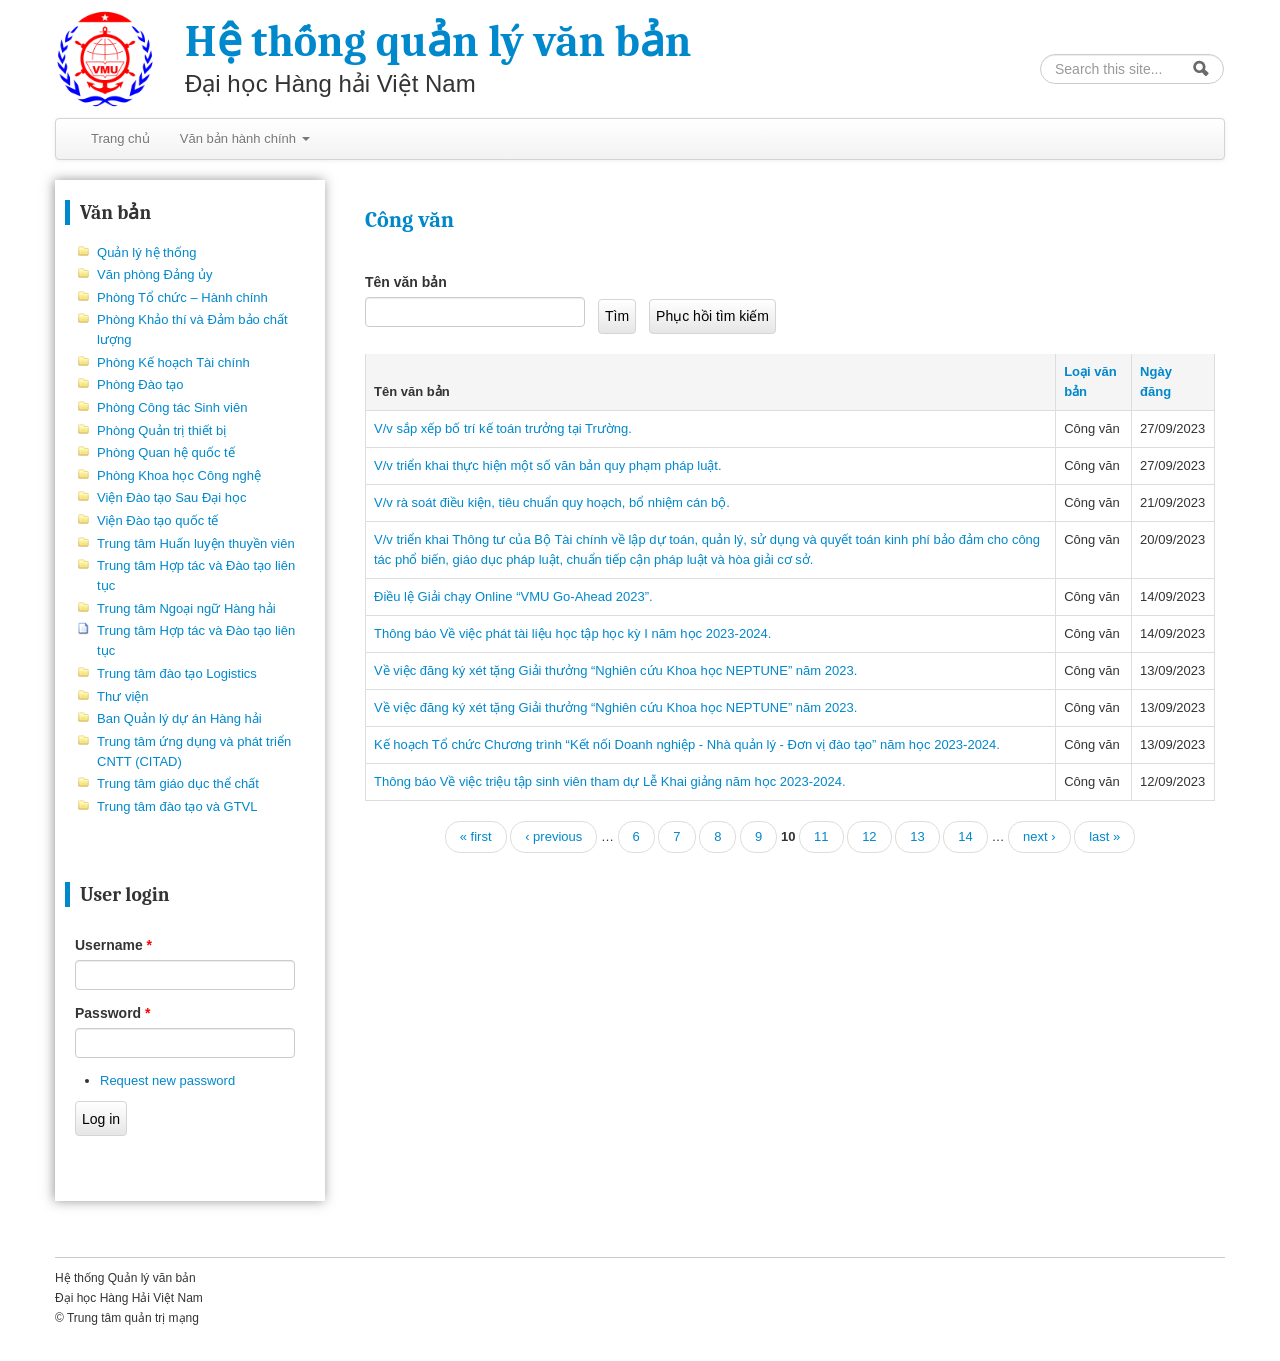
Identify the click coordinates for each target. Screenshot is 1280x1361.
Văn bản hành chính (245, 138)
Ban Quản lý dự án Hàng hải (179, 718)
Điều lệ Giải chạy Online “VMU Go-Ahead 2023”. (513, 596)
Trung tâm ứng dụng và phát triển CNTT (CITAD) (194, 751)
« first (476, 836)
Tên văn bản (406, 282)
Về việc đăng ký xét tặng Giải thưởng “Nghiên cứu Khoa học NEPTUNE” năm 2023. (615, 670)
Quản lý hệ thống (146, 252)
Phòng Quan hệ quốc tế (166, 452)
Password (112, 1013)
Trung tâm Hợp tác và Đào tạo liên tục (196, 575)
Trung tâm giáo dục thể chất (178, 783)
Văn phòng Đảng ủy (154, 274)
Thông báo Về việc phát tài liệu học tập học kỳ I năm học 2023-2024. (572, 633)
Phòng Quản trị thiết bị (161, 430)
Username (113, 945)
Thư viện (122, 696)
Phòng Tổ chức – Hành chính (182, 297)
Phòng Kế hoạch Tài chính (173, 362)
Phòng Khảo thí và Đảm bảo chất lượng (192, 329)
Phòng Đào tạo (140, 384)
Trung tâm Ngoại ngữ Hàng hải (186, 608)
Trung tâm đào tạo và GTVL (177, 806)
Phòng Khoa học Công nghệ (179, 475)
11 (821, 836)
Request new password (167, 1080)
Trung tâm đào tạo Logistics (177, 673)
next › (1039, 836)
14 (965, 836)
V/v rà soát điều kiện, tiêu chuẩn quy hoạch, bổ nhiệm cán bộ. (552, 502)
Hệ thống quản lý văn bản (438, 41)
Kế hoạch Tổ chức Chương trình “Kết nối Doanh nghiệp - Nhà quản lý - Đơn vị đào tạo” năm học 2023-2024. (687, 744)
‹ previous (553, 836)
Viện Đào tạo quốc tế (157, 520)
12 (869, 836)
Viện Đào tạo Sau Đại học (171, 497)
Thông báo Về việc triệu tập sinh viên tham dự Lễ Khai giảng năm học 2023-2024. (610, 781)
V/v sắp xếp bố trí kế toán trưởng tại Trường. (503, 428)
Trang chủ (120, 138)
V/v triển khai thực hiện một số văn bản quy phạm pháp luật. (548, 465)
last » (1104, 836)
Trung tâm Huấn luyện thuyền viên (196, 543)
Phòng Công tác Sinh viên (172, 407)
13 (917, 836)
